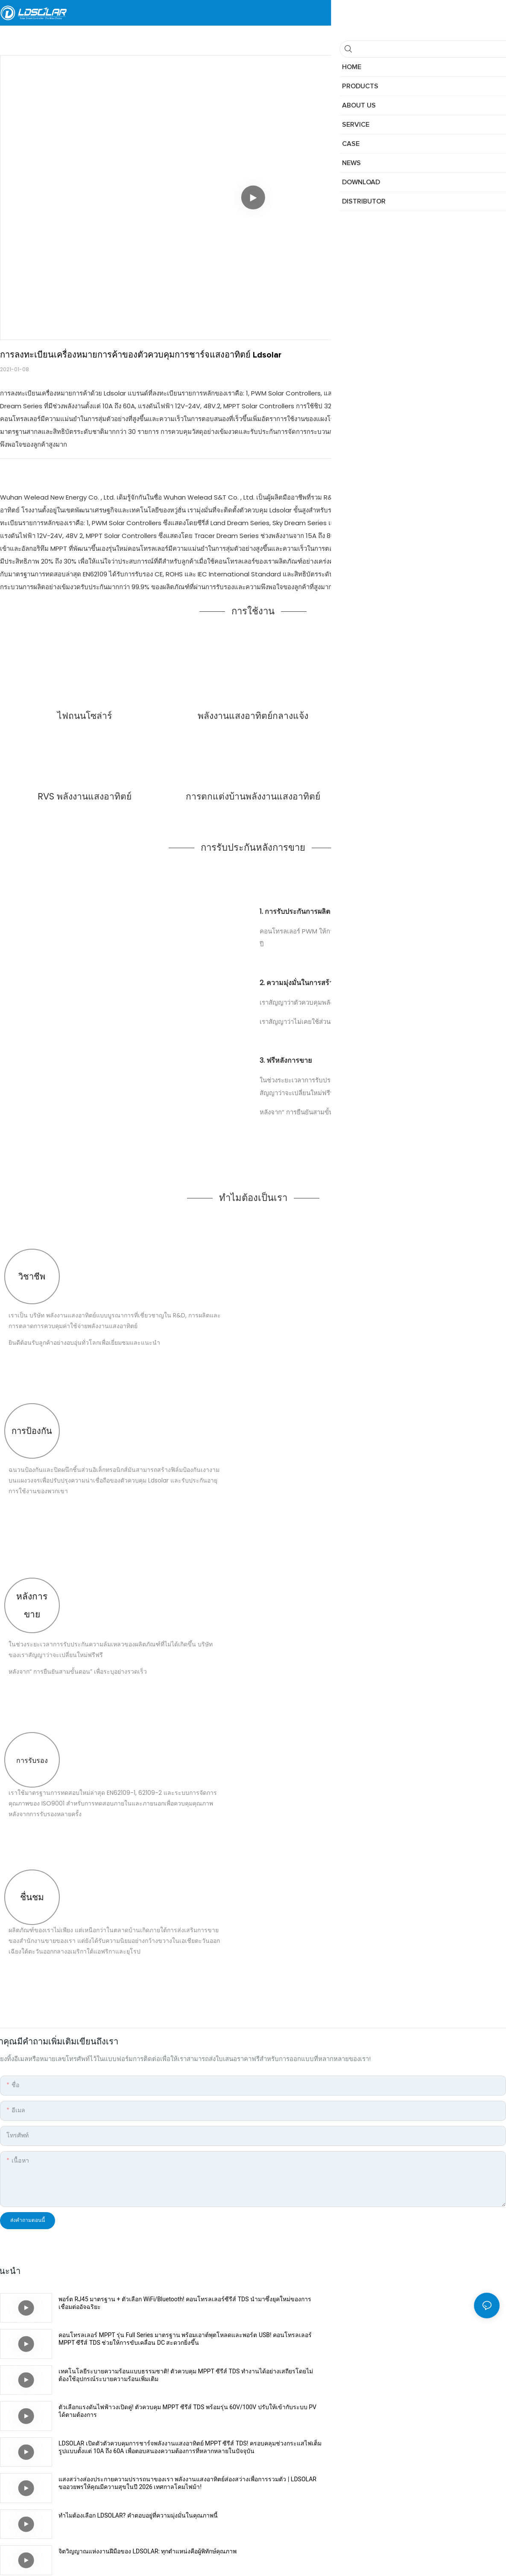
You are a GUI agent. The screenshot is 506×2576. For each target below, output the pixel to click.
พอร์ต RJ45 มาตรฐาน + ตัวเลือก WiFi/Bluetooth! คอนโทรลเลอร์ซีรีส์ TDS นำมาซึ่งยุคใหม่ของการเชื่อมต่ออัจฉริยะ (153, 2303)
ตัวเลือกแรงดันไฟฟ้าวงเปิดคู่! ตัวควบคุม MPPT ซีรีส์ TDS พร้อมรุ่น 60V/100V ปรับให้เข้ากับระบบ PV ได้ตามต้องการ (396, 2339)
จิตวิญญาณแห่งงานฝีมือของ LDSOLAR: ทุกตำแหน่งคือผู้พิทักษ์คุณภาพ (401, 2407)
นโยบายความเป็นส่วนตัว (309, 2553)
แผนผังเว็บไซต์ (248, 2553)
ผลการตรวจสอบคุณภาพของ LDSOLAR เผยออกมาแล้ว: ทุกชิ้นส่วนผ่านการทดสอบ (154, 2447)
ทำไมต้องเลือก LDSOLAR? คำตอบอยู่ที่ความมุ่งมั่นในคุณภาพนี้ (138, 2407)
